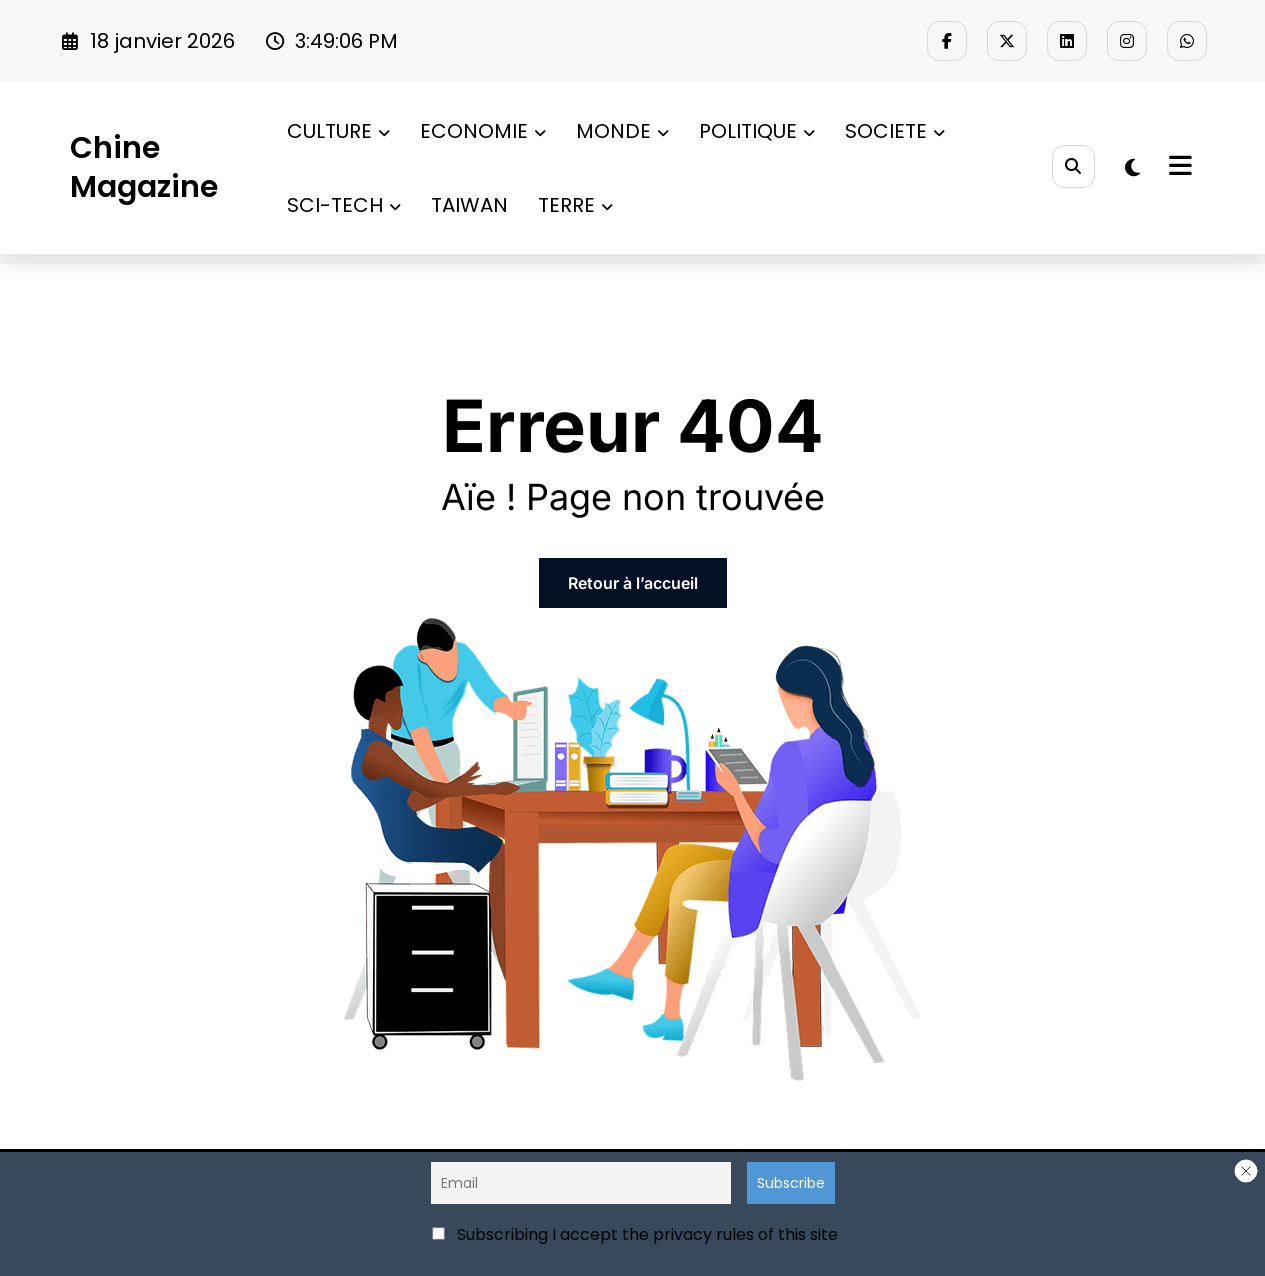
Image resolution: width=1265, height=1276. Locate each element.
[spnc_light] (1132, 168)
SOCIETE (895, 131)
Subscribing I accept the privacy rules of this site (635, 1234)
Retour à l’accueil (633, 583)
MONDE (622, 131)
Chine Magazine (144, 167)
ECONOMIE (483, 131)
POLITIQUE (757, 131)
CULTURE (338, 131)
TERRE (575, 205)
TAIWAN (469, 205)
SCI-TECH (344, 205)
